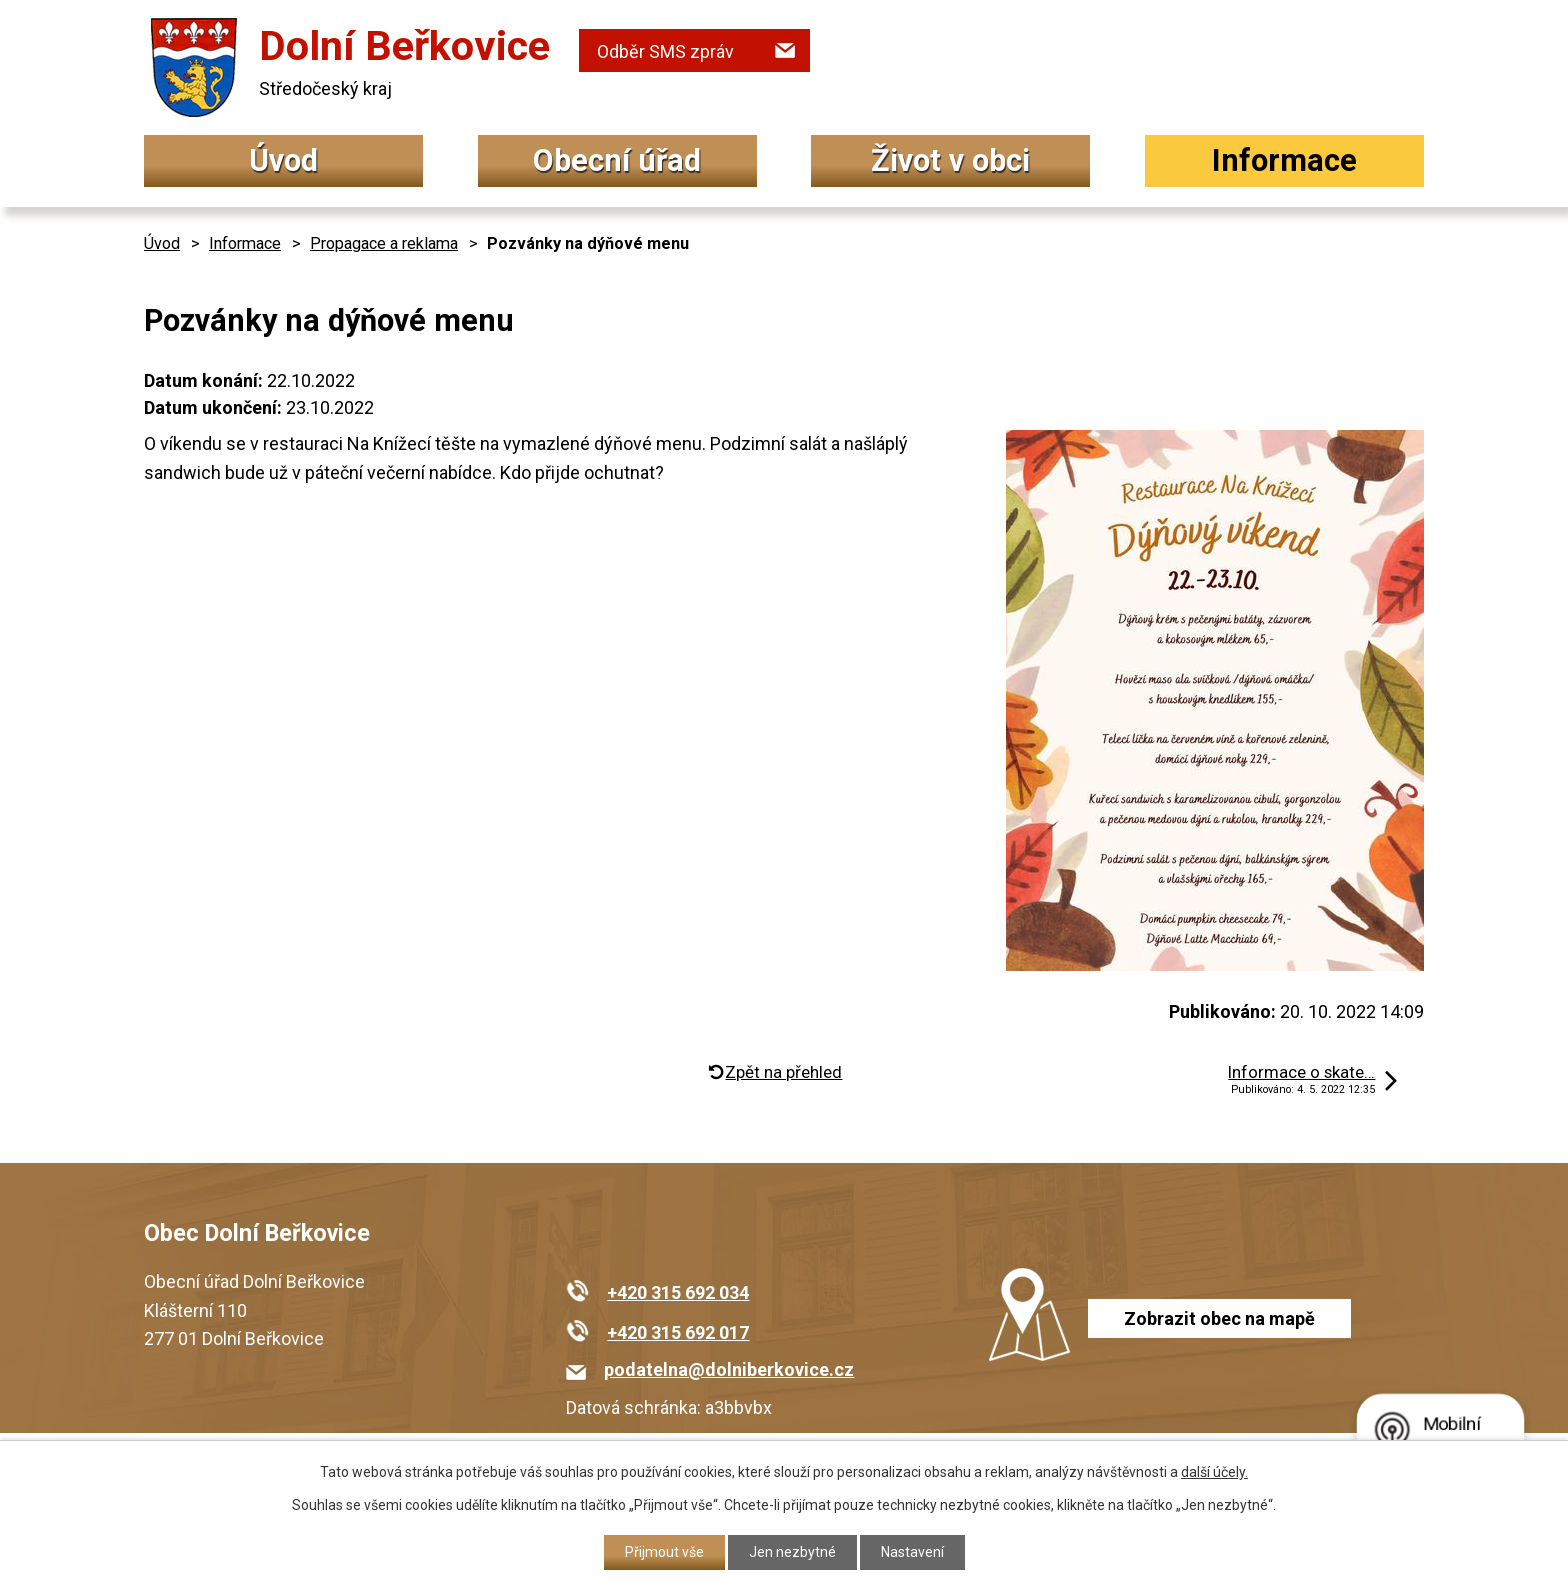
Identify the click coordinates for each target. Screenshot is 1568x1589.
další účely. (1214, 1472)
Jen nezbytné (792, 1552)
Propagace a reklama (384, 243)
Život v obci (950, 160)
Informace (1284, 160)
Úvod (283, 160)
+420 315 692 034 (678, 1292)
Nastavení (912, 1552)
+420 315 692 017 (678, 1332)
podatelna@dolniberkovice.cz (729, 1369)
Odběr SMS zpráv (665, 51)
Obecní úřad (617, 160)
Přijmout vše (664, 1552)
